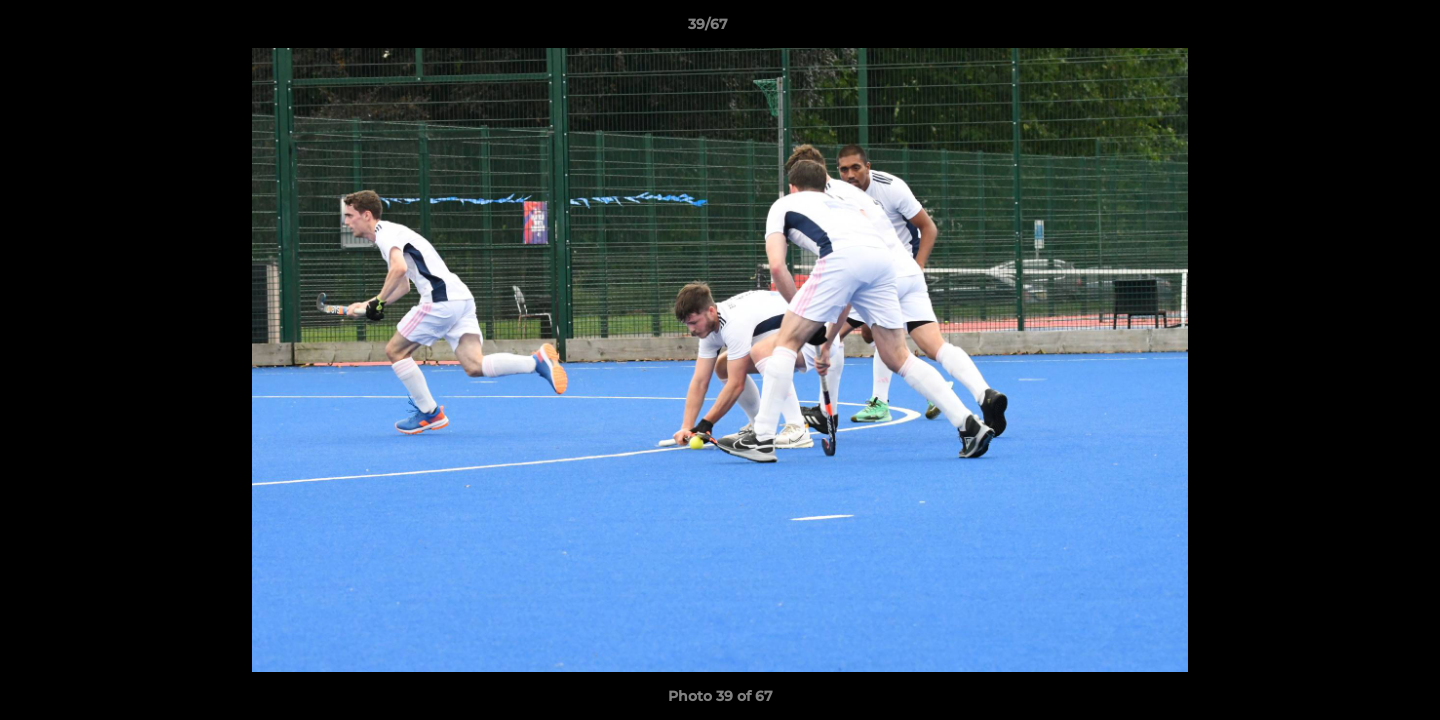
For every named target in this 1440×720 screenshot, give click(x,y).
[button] (1356, 29)
